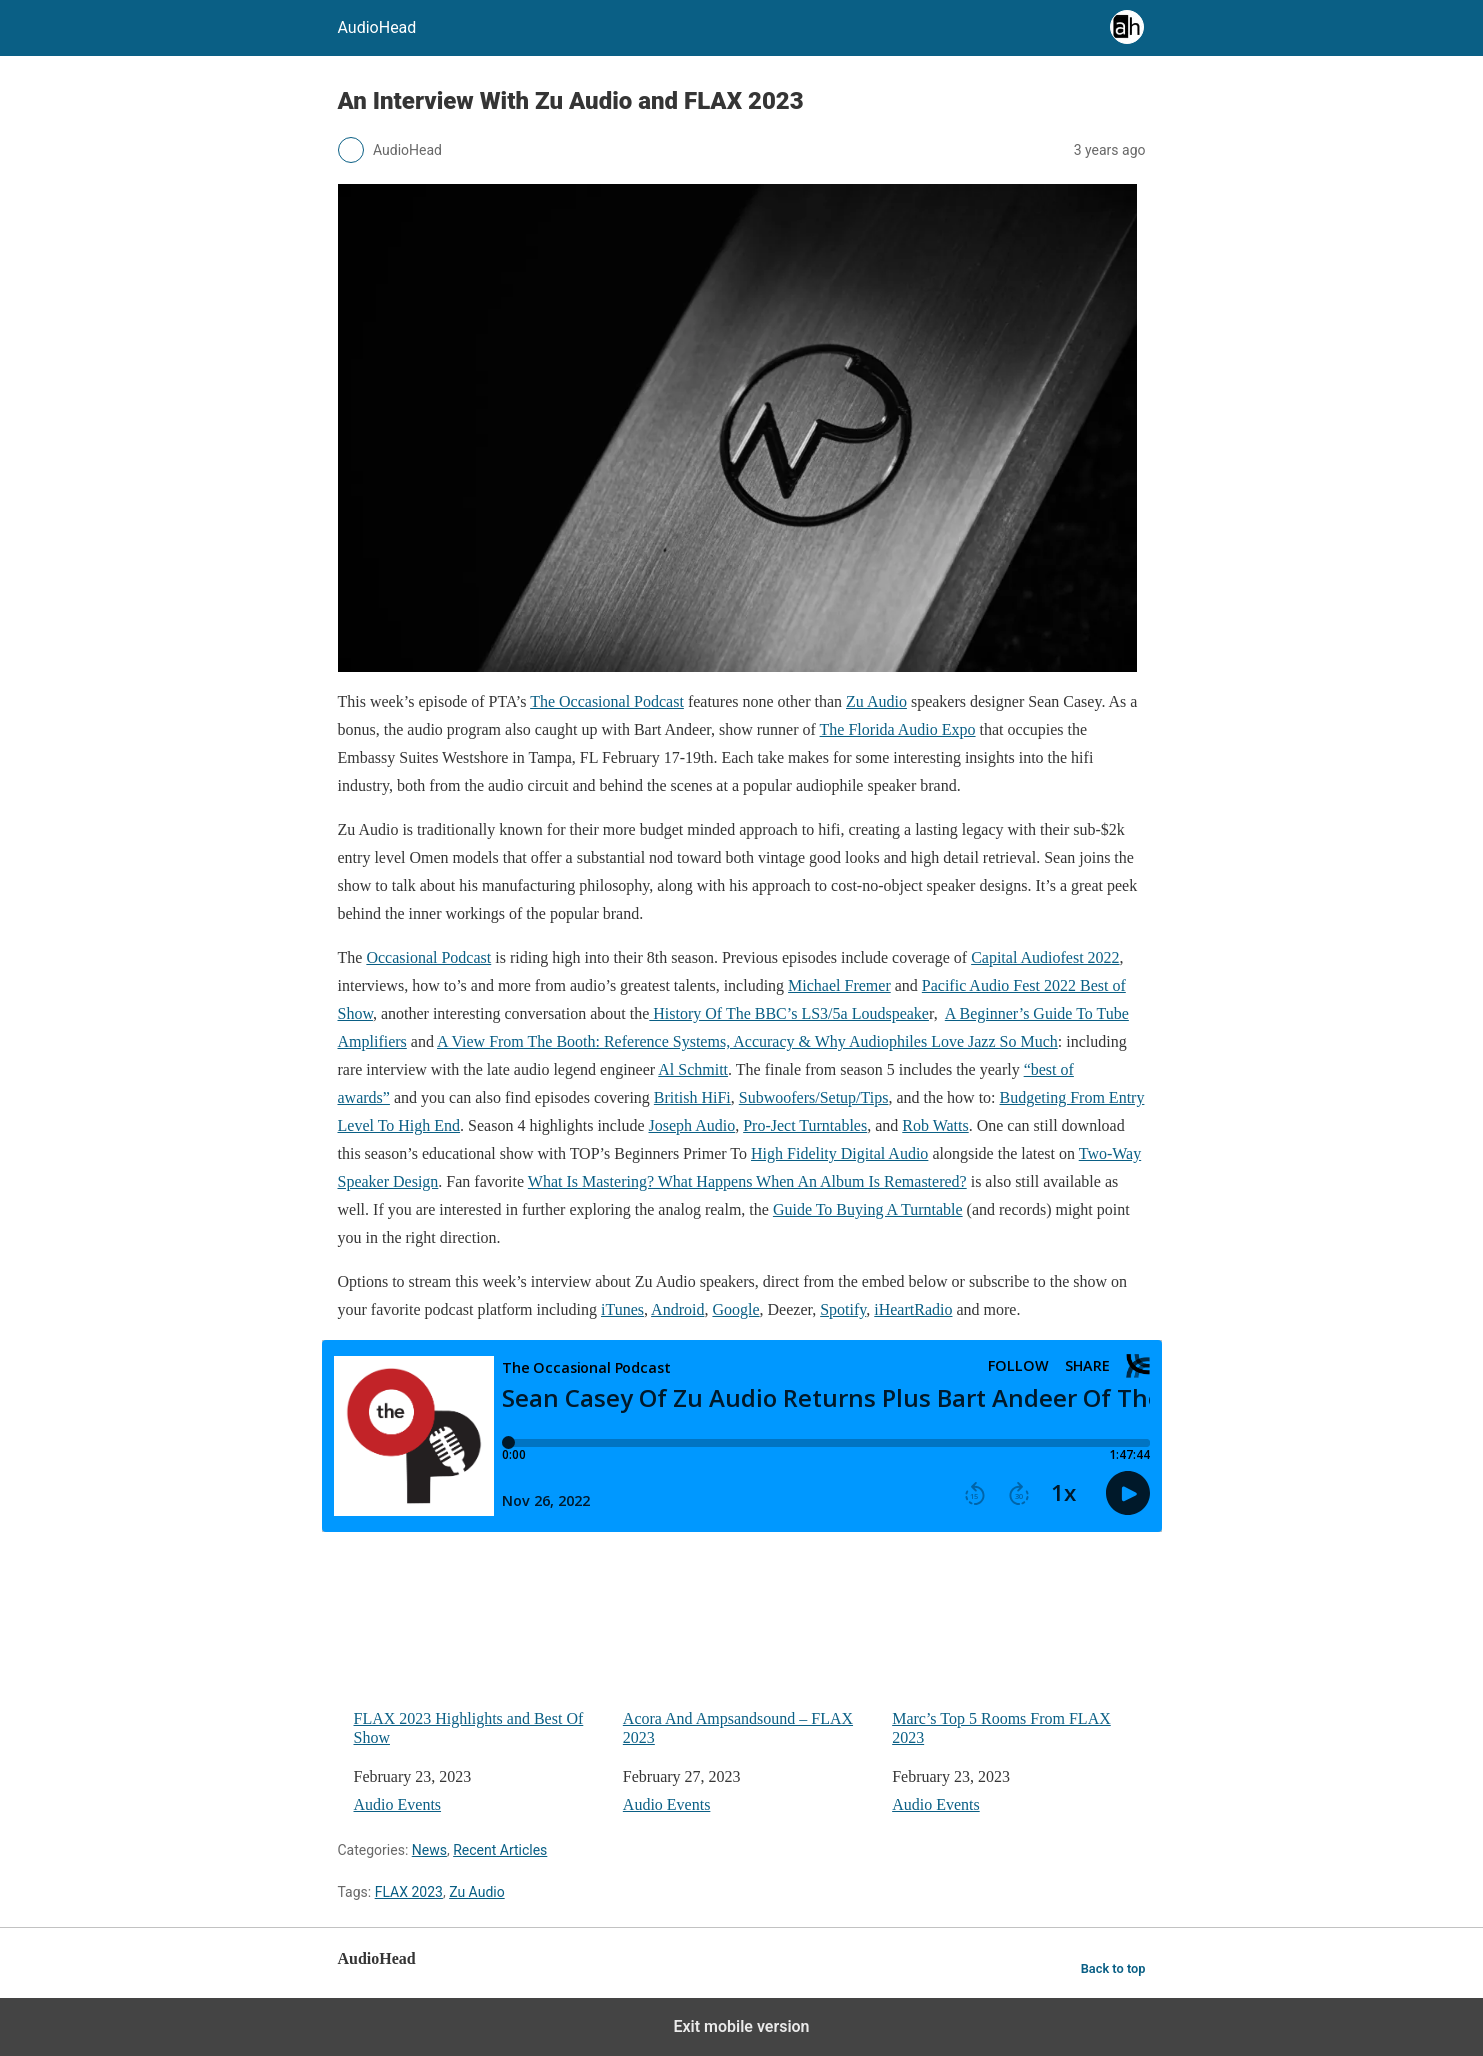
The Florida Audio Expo (898, 729)
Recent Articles (500, 1850)
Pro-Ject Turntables (805, 1125)
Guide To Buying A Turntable (868, 1209)
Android (677, 1309)
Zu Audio (876, 701)
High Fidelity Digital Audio (839, 1153)
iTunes (622, 1309)
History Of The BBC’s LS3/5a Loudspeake (789, 1013)
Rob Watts (935, 1125)
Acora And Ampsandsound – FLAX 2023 (749, 1651)
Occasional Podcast (428, 957)
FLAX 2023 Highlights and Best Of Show (480, 1651)
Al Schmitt (693, 1069)
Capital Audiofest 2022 (1045, 957)
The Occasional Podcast (607, 701)
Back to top (1113, 1968)
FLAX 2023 (409, 1892)
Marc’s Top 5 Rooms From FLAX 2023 (1018, 1651)
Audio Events (398, 1804)
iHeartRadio (913, 1309)
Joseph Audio (692, 1125)
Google (735, 1309)
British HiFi (692, 1097)
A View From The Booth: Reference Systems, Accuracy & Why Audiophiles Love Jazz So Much (747, 1041)
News (429, 1850)
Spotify (843, 1309)
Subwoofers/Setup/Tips (814, 1097)
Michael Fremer (839, 985)
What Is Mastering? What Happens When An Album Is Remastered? (747, 1181)
